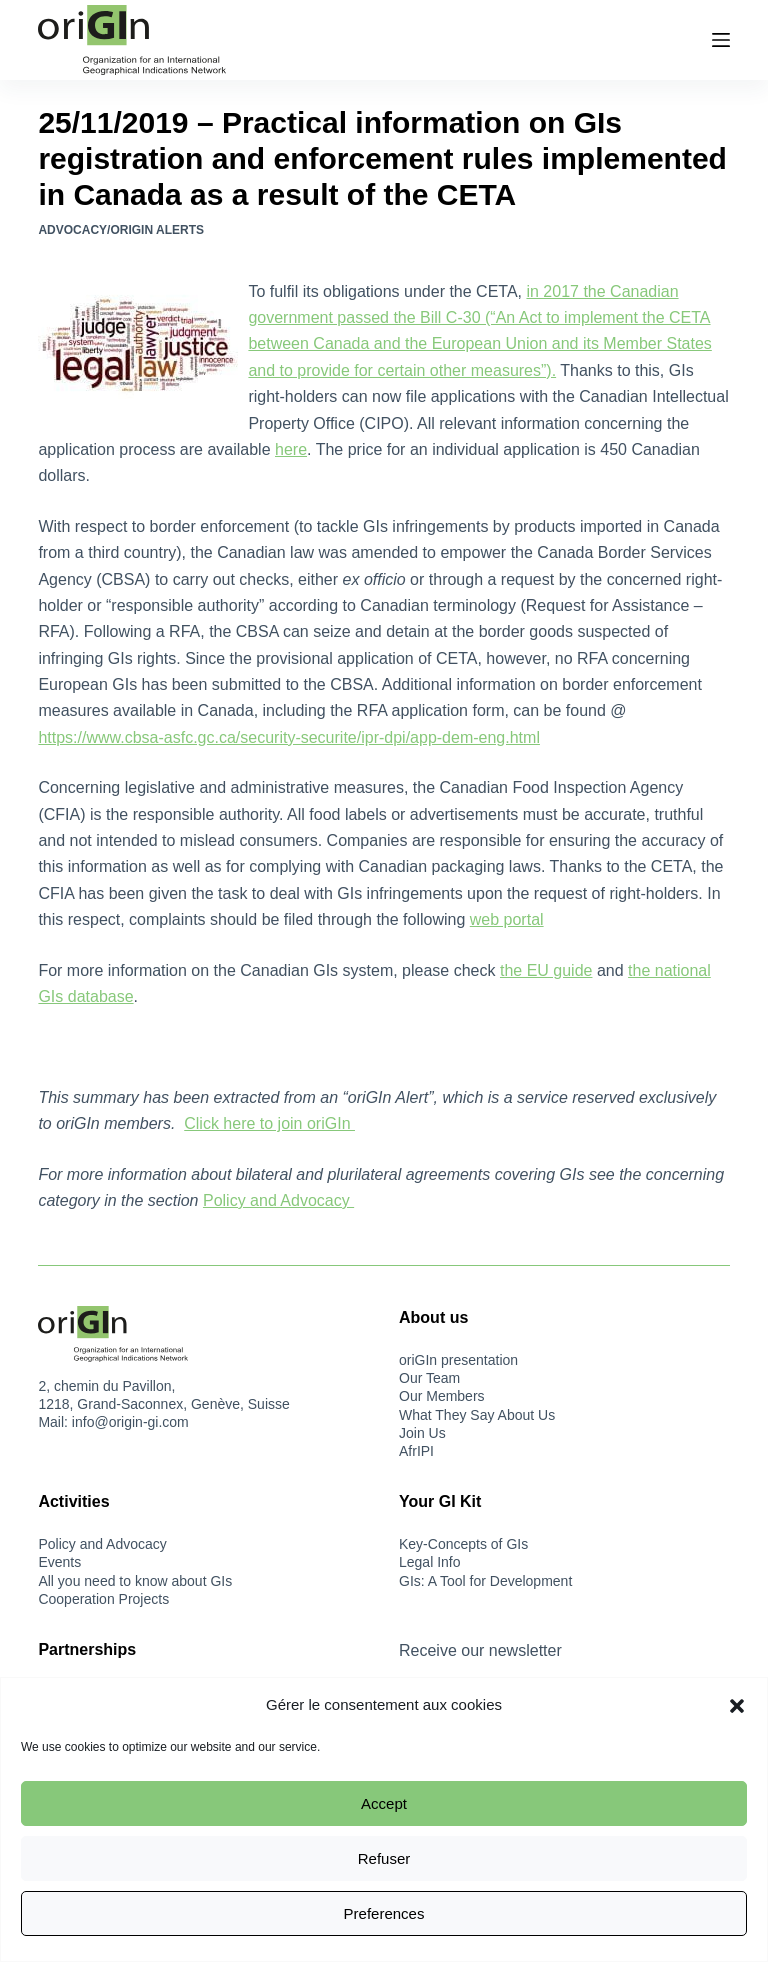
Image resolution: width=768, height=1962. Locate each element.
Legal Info (430, 1562)
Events (59, 1562)
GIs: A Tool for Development (485, 1581)
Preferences (384, 1913)
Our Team (429, 1378)
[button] (737, 1706)
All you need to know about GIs (135, 1581)
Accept (384, 1803)
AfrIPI (416, 1451)
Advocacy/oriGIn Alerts (121, 230)
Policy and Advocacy (278, 1200)
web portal (507, 919)
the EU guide (546, 970)
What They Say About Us (477, 1415)
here (291, 449)
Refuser (384, 1858)
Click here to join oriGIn (269, 1123)
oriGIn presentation (458, 1360)
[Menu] (721, 40)
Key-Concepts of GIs (463, 1544)
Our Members (442, 1396)
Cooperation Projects (103, 1599)
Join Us (422, 1433)
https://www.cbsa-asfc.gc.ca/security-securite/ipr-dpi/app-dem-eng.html (289, 737)
